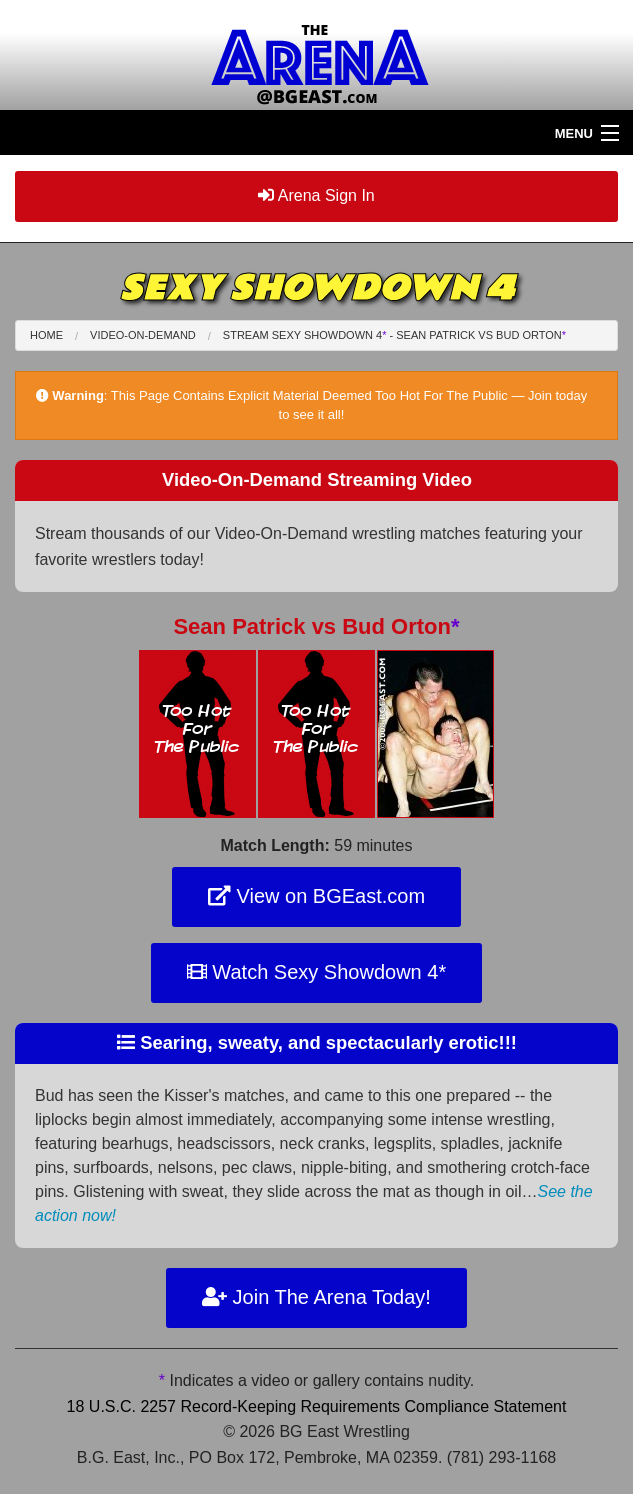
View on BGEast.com (316, 896)
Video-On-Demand (143, 335)
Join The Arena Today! (316, 1297)
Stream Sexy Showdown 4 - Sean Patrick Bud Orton (394, 335)
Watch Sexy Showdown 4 (316, 972)
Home (46, 335)
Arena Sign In (316, 195)
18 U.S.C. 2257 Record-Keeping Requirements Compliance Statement (317, 1406)
